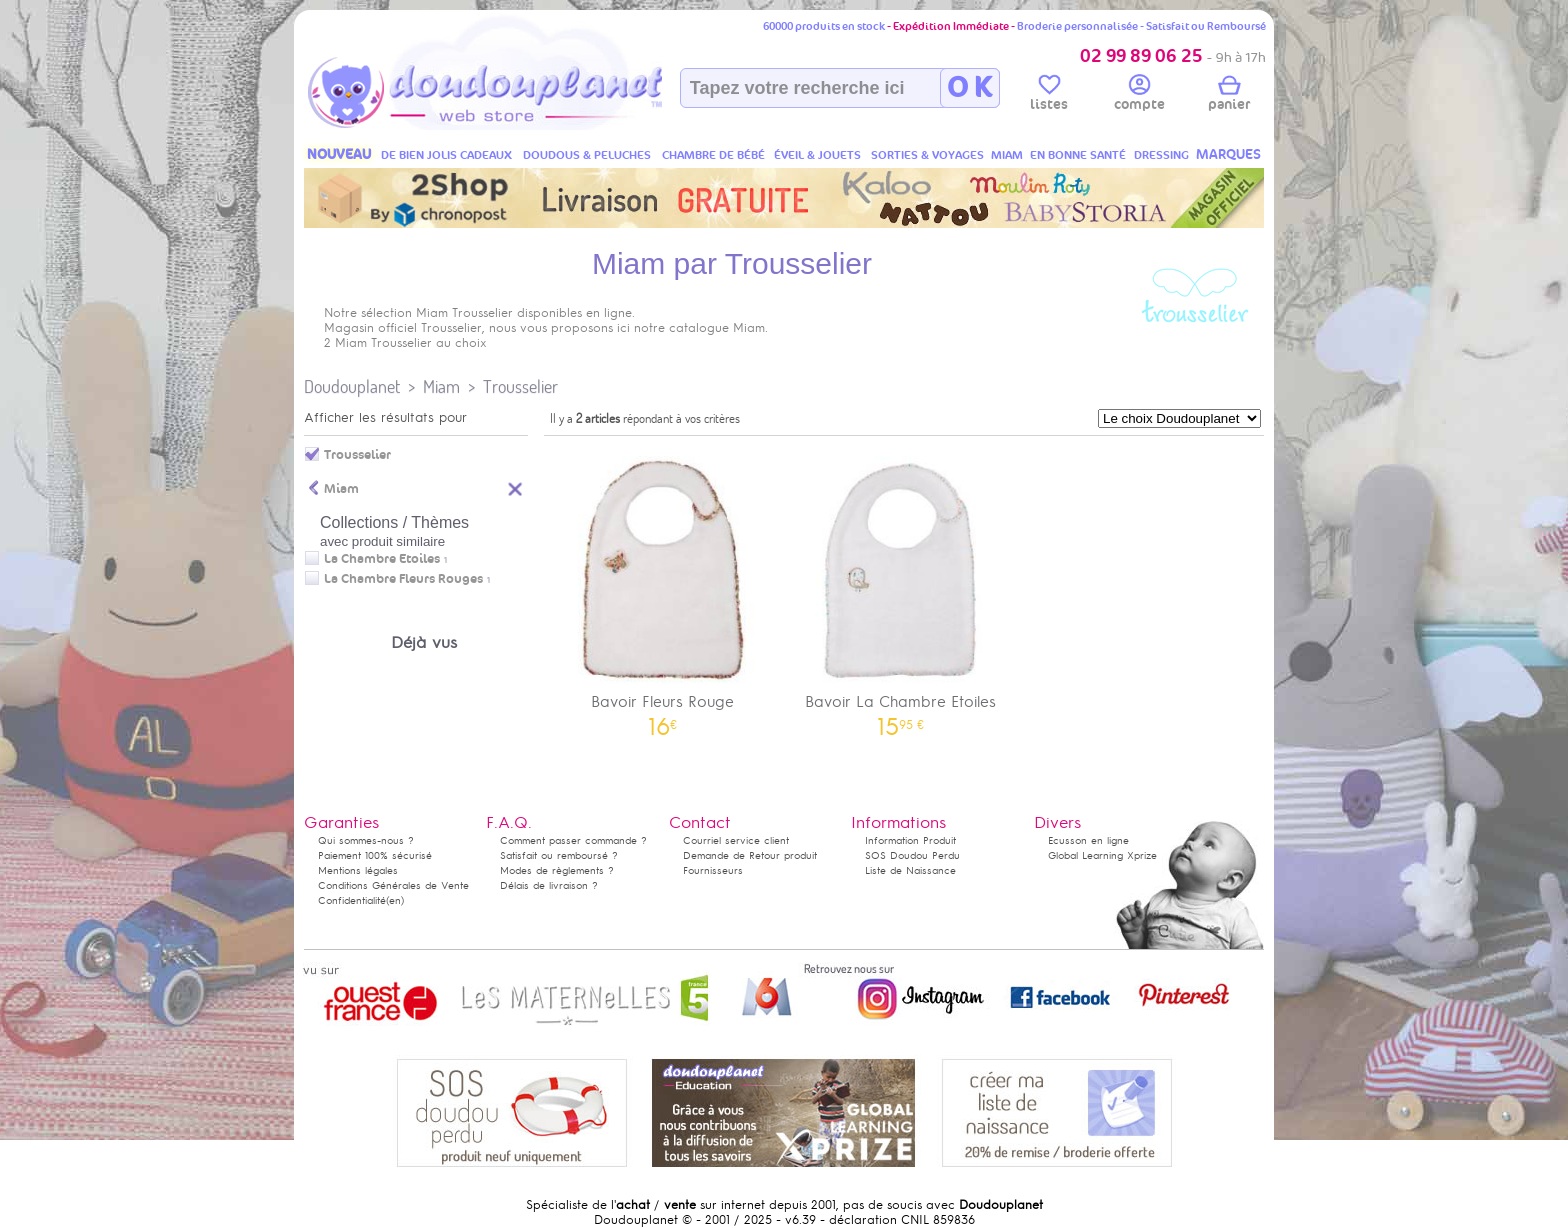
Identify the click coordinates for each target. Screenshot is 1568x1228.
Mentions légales (358, 870)
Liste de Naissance (910, 870)
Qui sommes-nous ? (366, 840)
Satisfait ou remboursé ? (559, 855)
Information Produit (910, 840)
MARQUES (1228, 154)
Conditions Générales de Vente (393, 885)
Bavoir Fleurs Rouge (663, 589)
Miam (441, 386)
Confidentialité (352, 900)
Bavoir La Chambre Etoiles (901, 589)
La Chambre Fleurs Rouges (403, 579)
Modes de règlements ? (557, 870)
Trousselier (520, 386)
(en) (395, 900)
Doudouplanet (352, 386)
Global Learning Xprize (1102, 855)
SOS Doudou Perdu (912, 855)
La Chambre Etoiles (382, 559)
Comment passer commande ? (573, 840)
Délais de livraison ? (549, 885)
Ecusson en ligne (1088, 840)
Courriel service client (736, 840)
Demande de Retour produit (750, 855)
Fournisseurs (713, 870)
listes (1049, 96)
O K (969, 88)
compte (1139, 96)
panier (1229, 96)
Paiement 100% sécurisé (375, 855)
